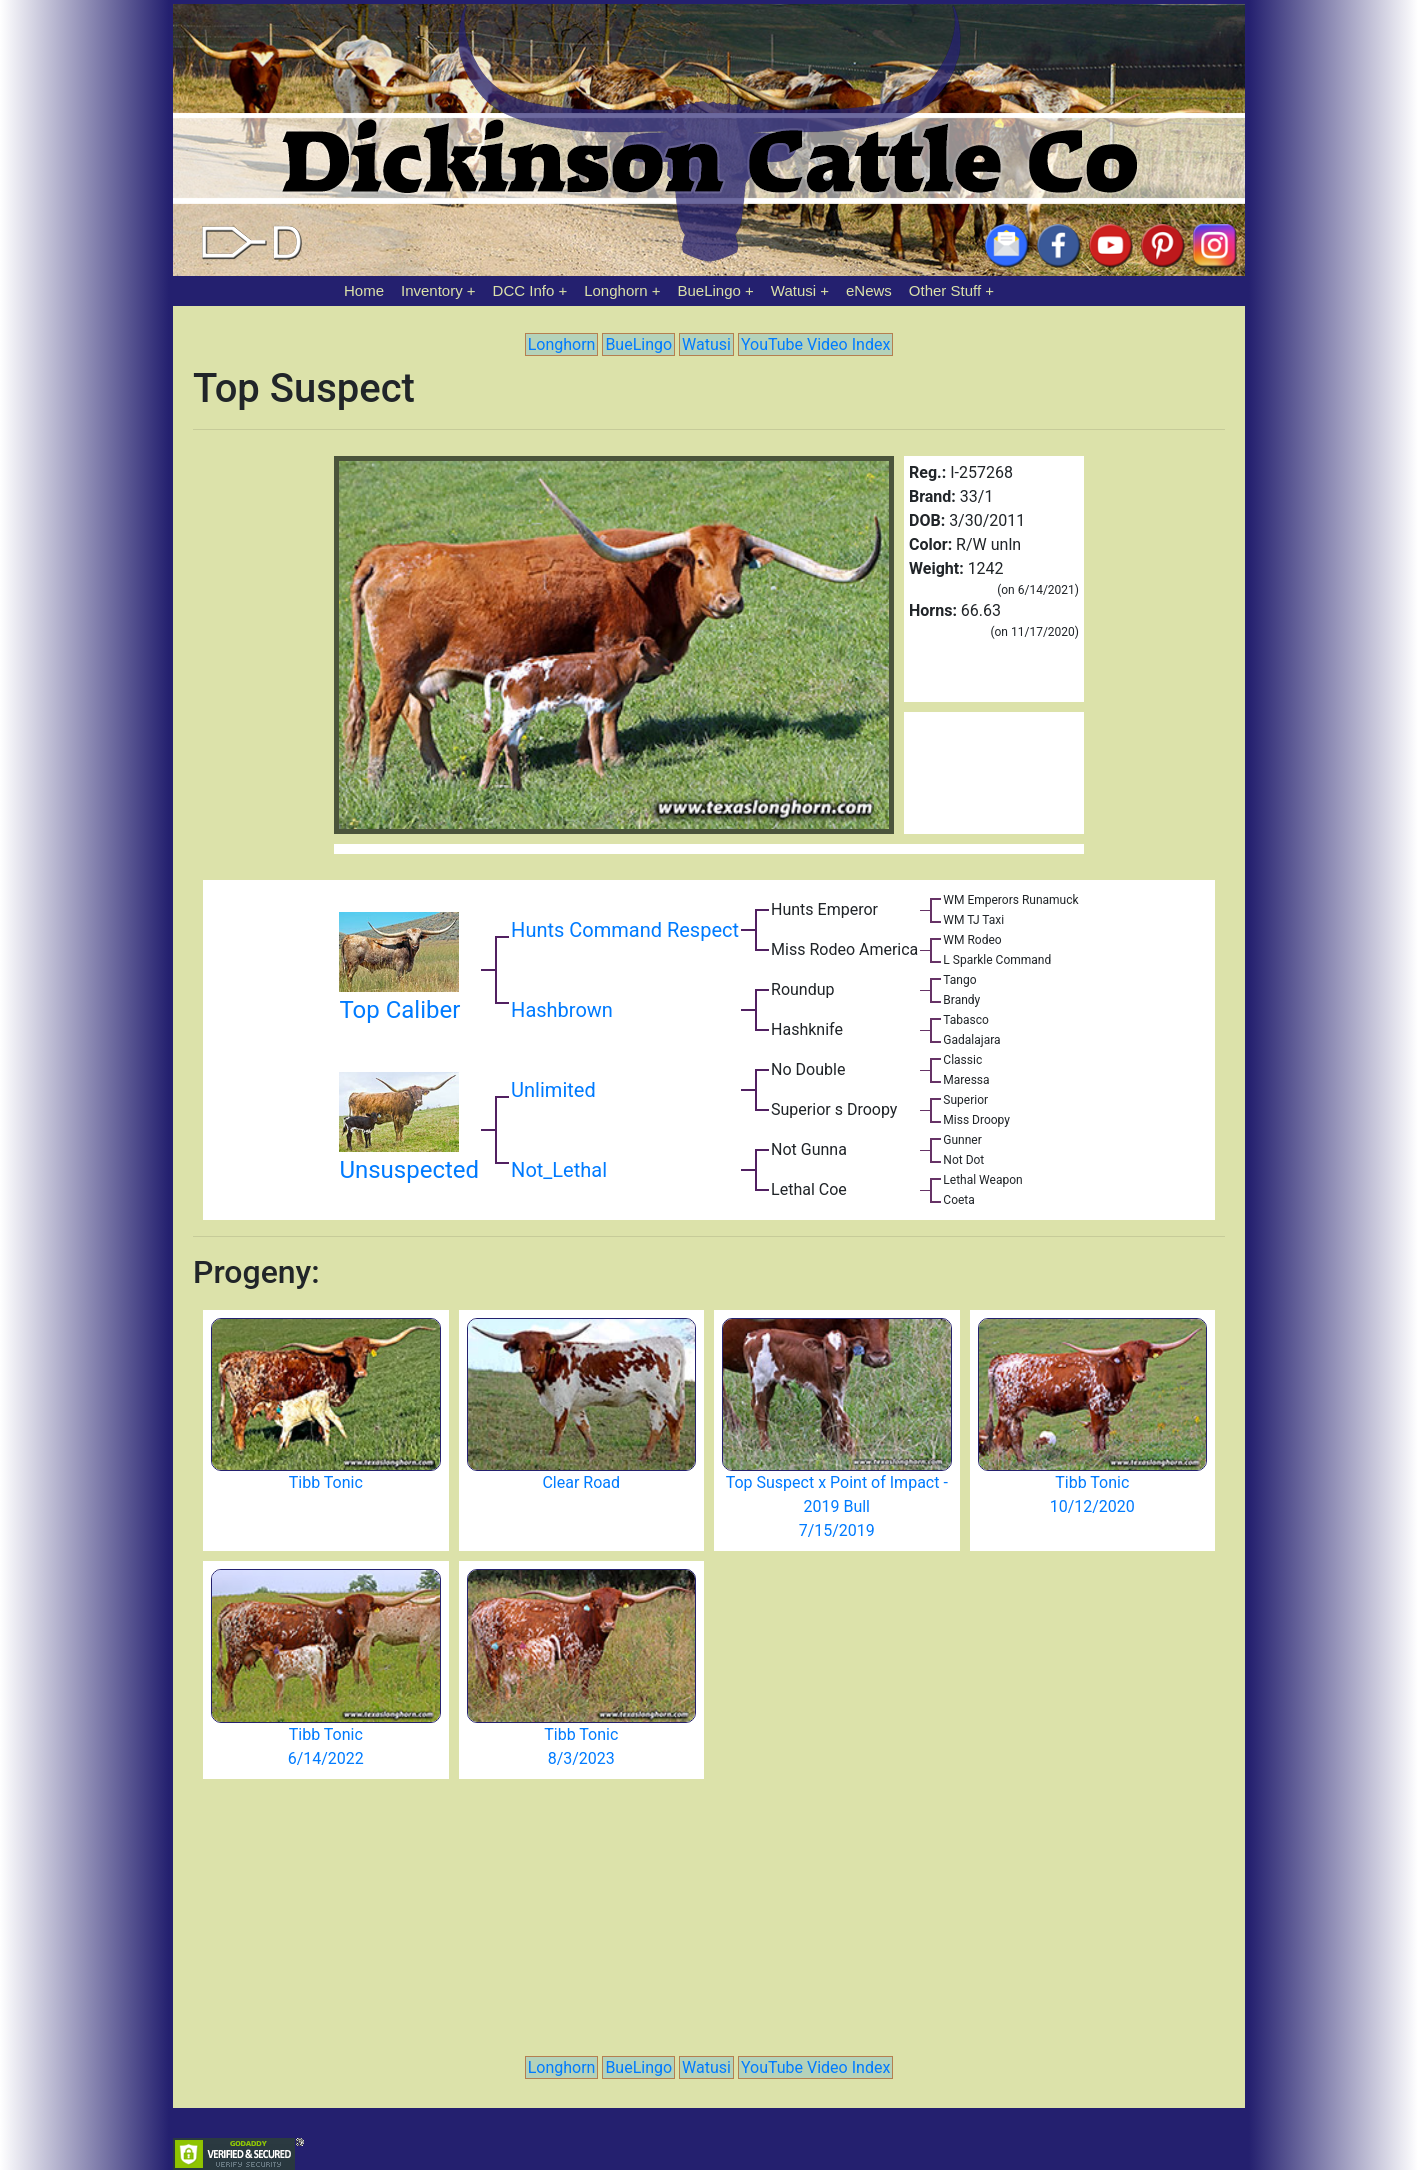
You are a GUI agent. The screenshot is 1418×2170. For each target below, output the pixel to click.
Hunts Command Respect (625, 930)
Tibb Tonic (326, 1482)
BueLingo (709, 290)
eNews (869, 290)
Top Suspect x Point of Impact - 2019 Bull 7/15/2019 (837, 1506)
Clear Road (581, 1482)
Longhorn (615, 290)
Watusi (793, 290)
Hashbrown (562, 1010)
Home (364, 290)
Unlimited (553, 1090)
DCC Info (524, 290)
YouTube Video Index (815, 344)
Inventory (432, 290)
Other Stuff (945, 290)
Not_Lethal (559, 1170)
